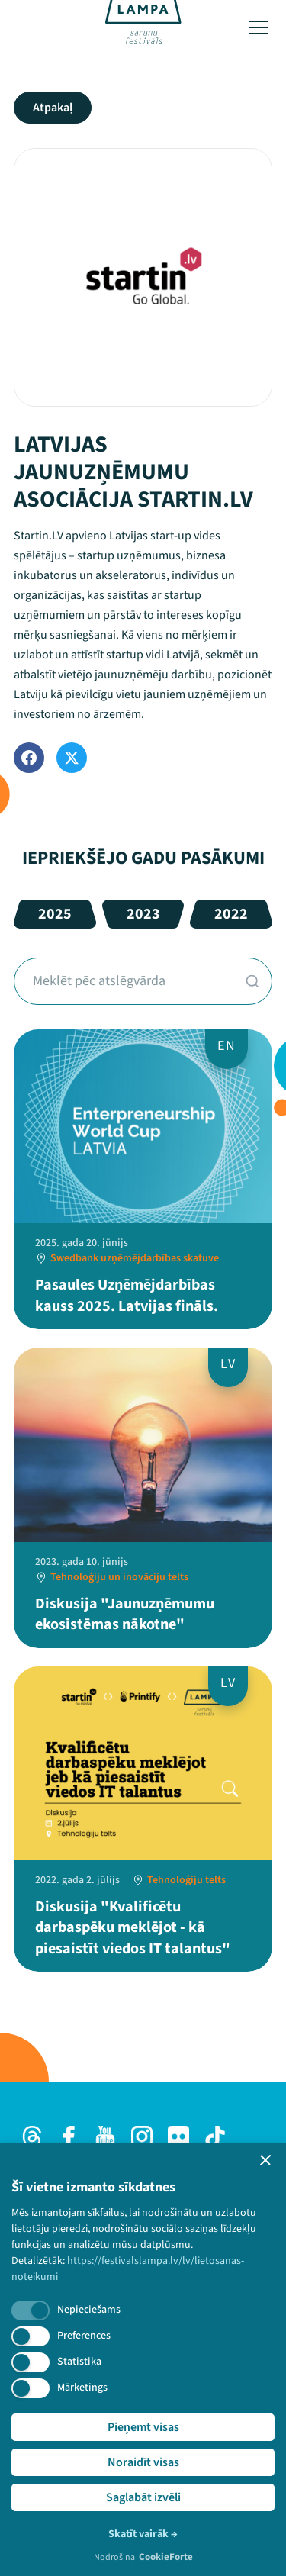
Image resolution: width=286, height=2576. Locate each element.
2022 (231, 914)
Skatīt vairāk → (143, 2534)
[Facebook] (29, 757)
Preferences (84, 2335)
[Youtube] (105, 2136)
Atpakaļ (52, 107)
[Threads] (32, 2136)
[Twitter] (71, 757)
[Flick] (178, 2136)
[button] (265, 2160)
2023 (143, 914)
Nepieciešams (89, 2309)
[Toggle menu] (258, 27)
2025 (55, 914)
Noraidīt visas (143, 2462)
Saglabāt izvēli (143, 2497)
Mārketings (82, 2387)
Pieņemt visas (143, 2427)
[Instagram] (142, 2136)
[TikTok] (215, 2136)
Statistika (79, 2361)
